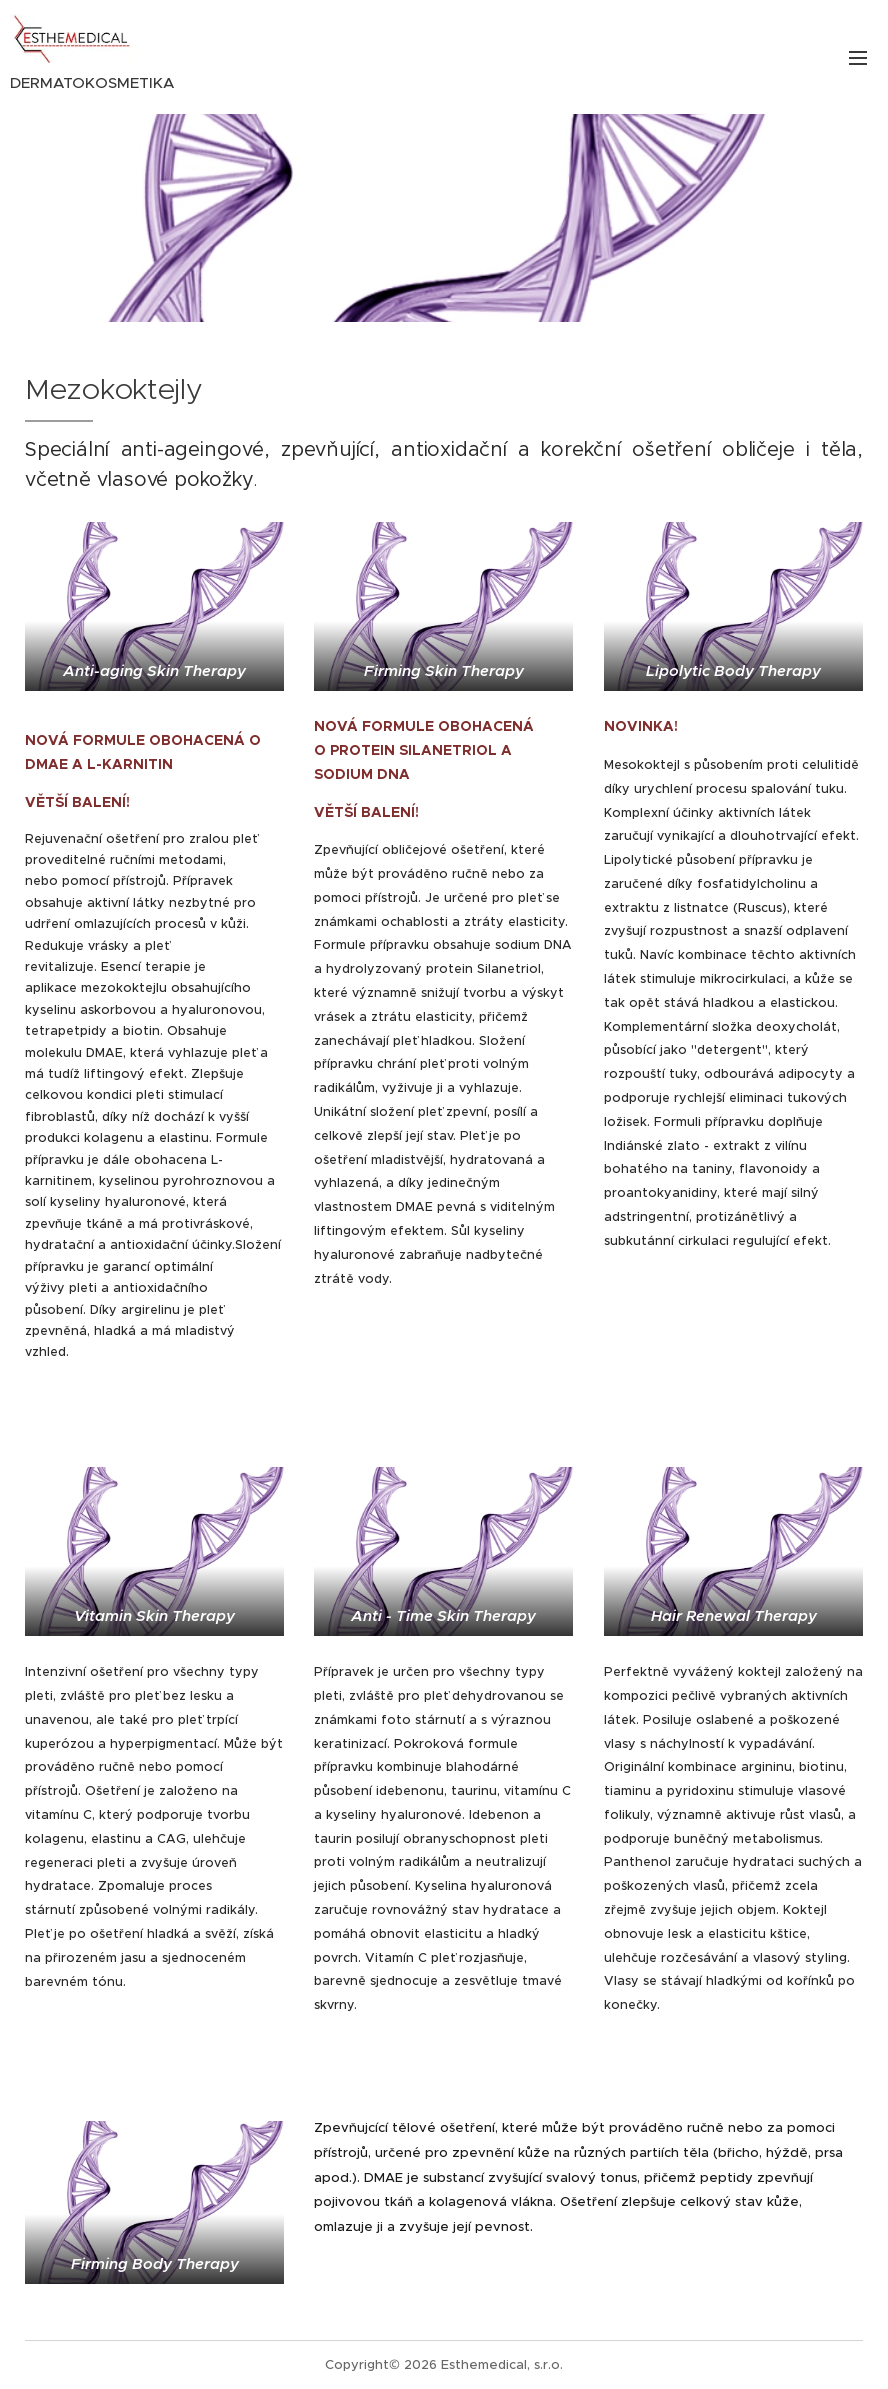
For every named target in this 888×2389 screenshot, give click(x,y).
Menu (858, 58)
